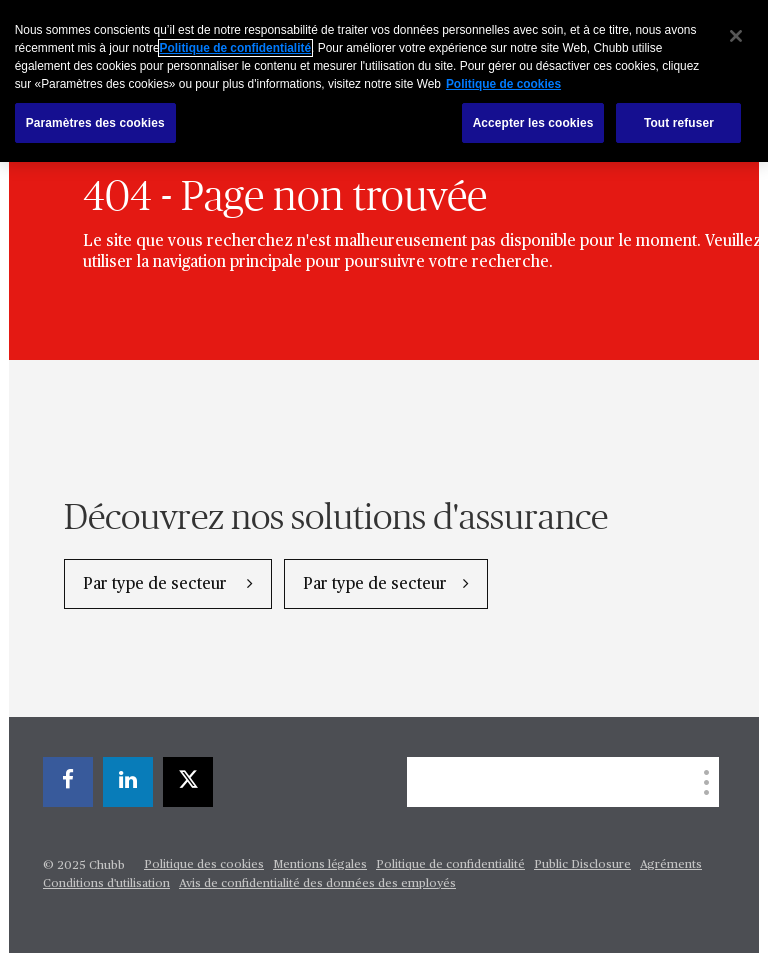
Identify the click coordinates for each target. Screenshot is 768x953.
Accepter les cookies (533, 123)
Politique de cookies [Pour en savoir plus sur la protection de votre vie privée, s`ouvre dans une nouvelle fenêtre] (503, 84)
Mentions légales (320, 865)
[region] (384, 81)
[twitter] (188, 782)
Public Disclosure (582, 865)
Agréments (671, 865)
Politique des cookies (204, 865)
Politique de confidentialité (450, 865)
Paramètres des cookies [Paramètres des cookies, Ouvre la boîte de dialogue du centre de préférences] (95, 123)
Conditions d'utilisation (106, 884)
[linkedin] (128, 782)
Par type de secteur (157, 585)
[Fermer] (736, 36)
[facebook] (68, 782)
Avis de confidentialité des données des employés (317, 884)
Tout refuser (679, 123)
